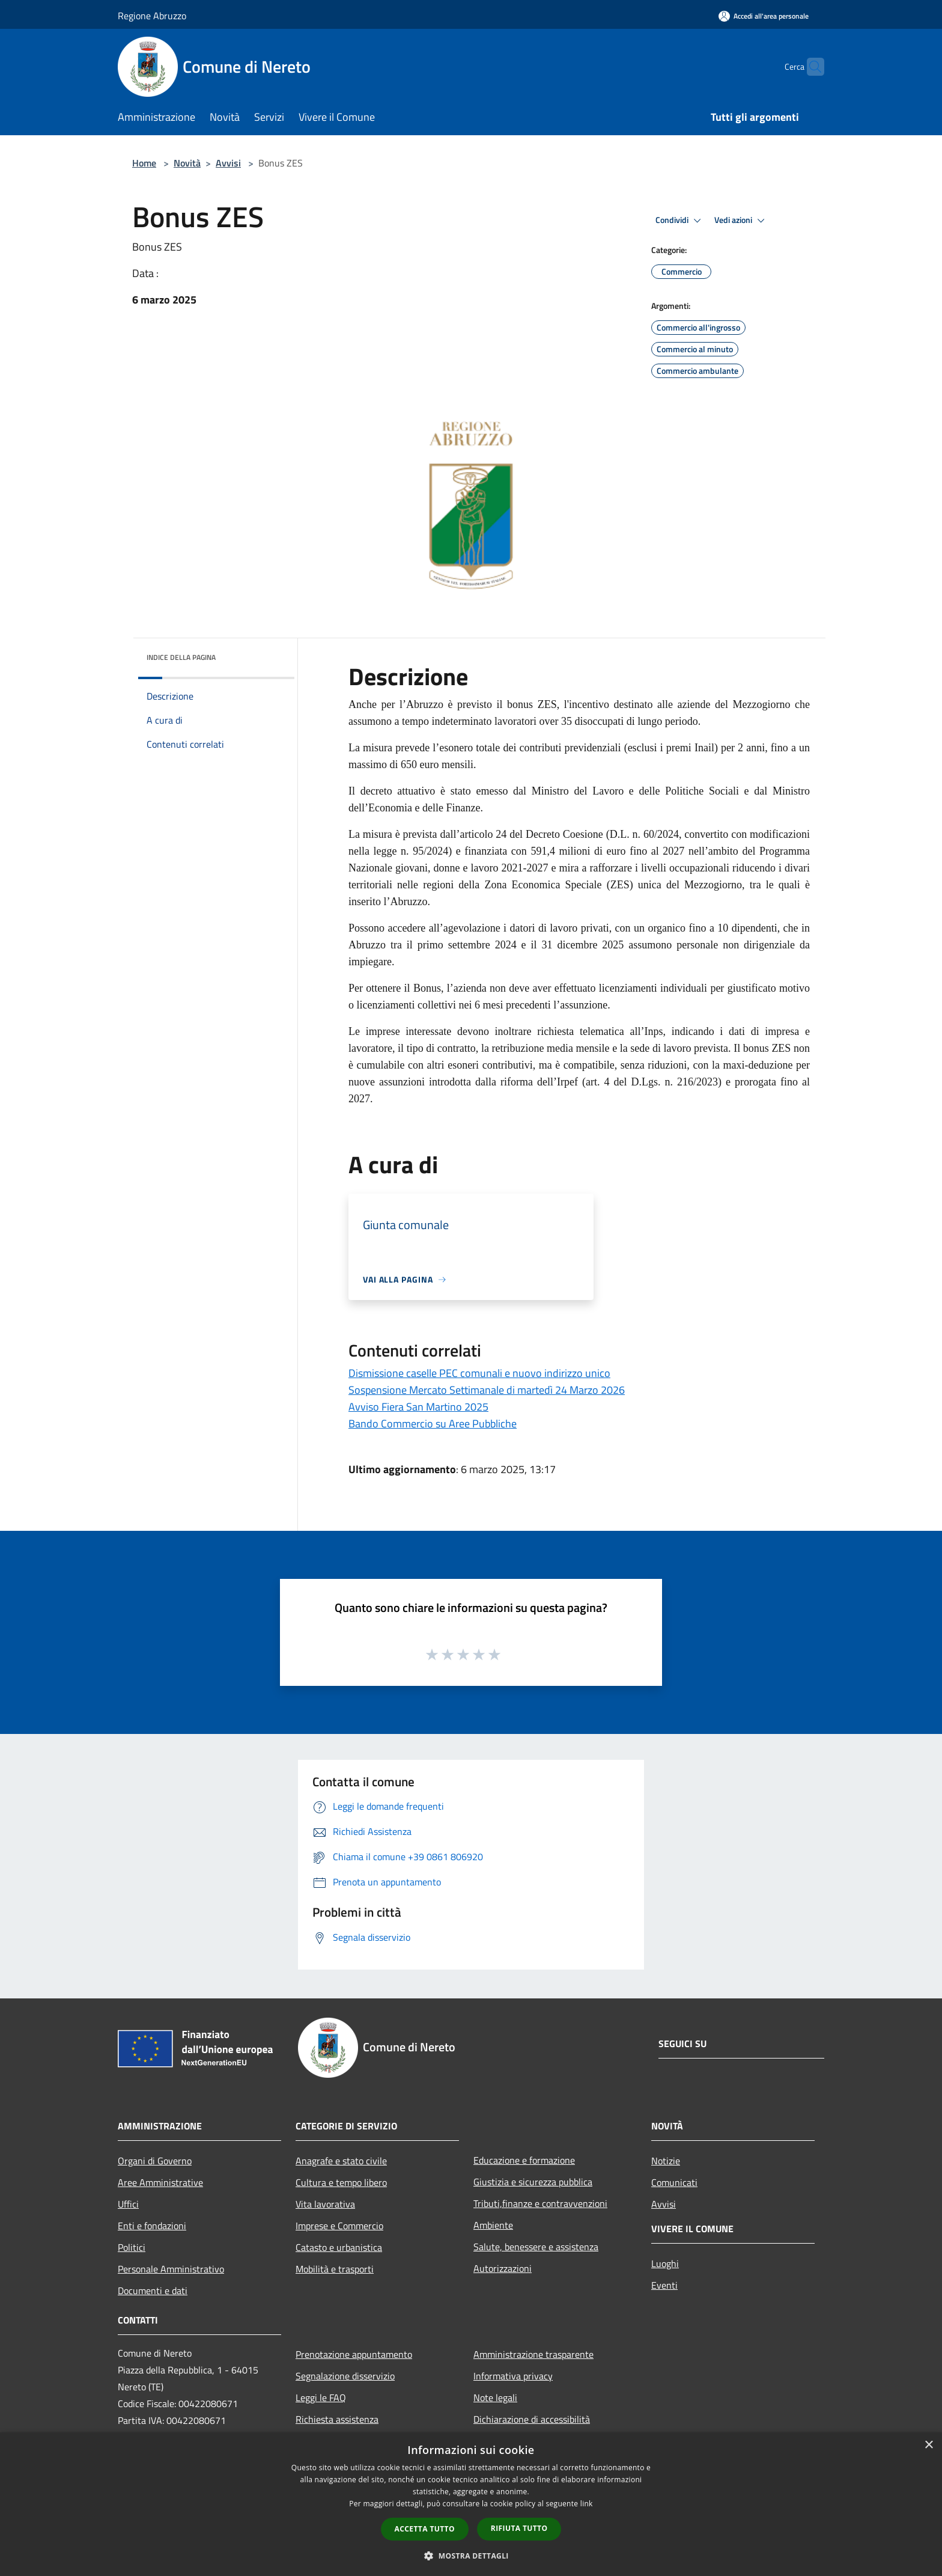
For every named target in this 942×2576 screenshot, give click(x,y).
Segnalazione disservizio (345, 2376)
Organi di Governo (155, 2160)
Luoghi (665, 2263)
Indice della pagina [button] (181, 657)
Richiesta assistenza (337, 2419)
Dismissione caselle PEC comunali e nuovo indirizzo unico (479, 1373)
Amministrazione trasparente (533, 2354)
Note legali (495, 2397)
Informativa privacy (513, 2376)
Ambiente (493, 2225)
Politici (131, 2247)
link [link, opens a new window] (586, 2503)
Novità (187, 163)
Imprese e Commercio (339, 2225)
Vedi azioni (741, 220)
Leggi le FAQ (321, 2397)
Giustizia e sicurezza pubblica (532, 2182)
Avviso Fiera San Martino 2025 (418, 1407)
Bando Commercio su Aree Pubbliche (432, 1423)
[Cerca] (809, 66)
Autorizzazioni (502, 2268)
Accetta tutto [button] (425, 2529)
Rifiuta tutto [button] (519, 2528)
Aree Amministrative (160, 2182)
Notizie (665, 2160)
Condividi (680, 220)
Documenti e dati (152, 2290)
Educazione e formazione (524, 2160)
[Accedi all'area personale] (763, 16)
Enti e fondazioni (152, 2225)
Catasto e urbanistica (339, 2247)
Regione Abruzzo (152, 15)
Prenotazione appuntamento (354, 2354)
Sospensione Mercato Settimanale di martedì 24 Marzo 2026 (486, 1390)
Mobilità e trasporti (335, 2269)
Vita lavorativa (325, 2204)
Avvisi (228, 163)
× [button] (928, 2445)
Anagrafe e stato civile (341, 2160)
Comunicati (674, 2182)
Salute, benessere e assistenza (535, 2246)
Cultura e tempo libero (341, 2182)
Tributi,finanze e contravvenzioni (540, 2203)
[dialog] (471, 2504)
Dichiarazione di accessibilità (531, 2419)
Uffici (128, 2204)
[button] (471, 2556)
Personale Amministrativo (171, 2269)
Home (144, 163)
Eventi (664, 2285)
